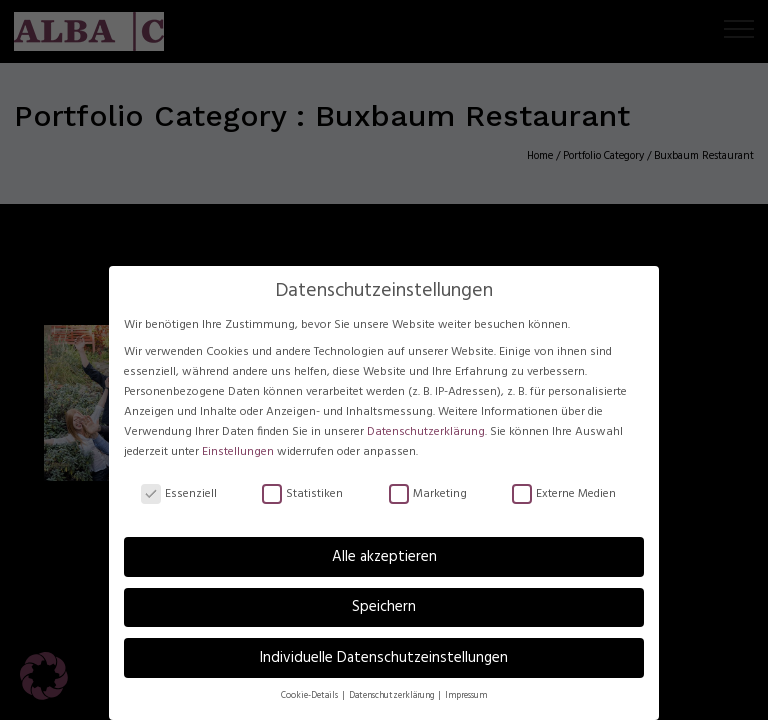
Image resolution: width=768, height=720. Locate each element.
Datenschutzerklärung (426, 432)
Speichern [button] (384, 607)
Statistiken (302, 495)
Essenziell (179, 495)
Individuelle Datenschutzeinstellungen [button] (384, 658)
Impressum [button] (466, 696)
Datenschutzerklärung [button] (392, 696)
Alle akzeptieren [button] (384, 557)
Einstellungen (238, 452)
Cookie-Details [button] (310, 696)
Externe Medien (564, 495)
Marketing (428, 495)
